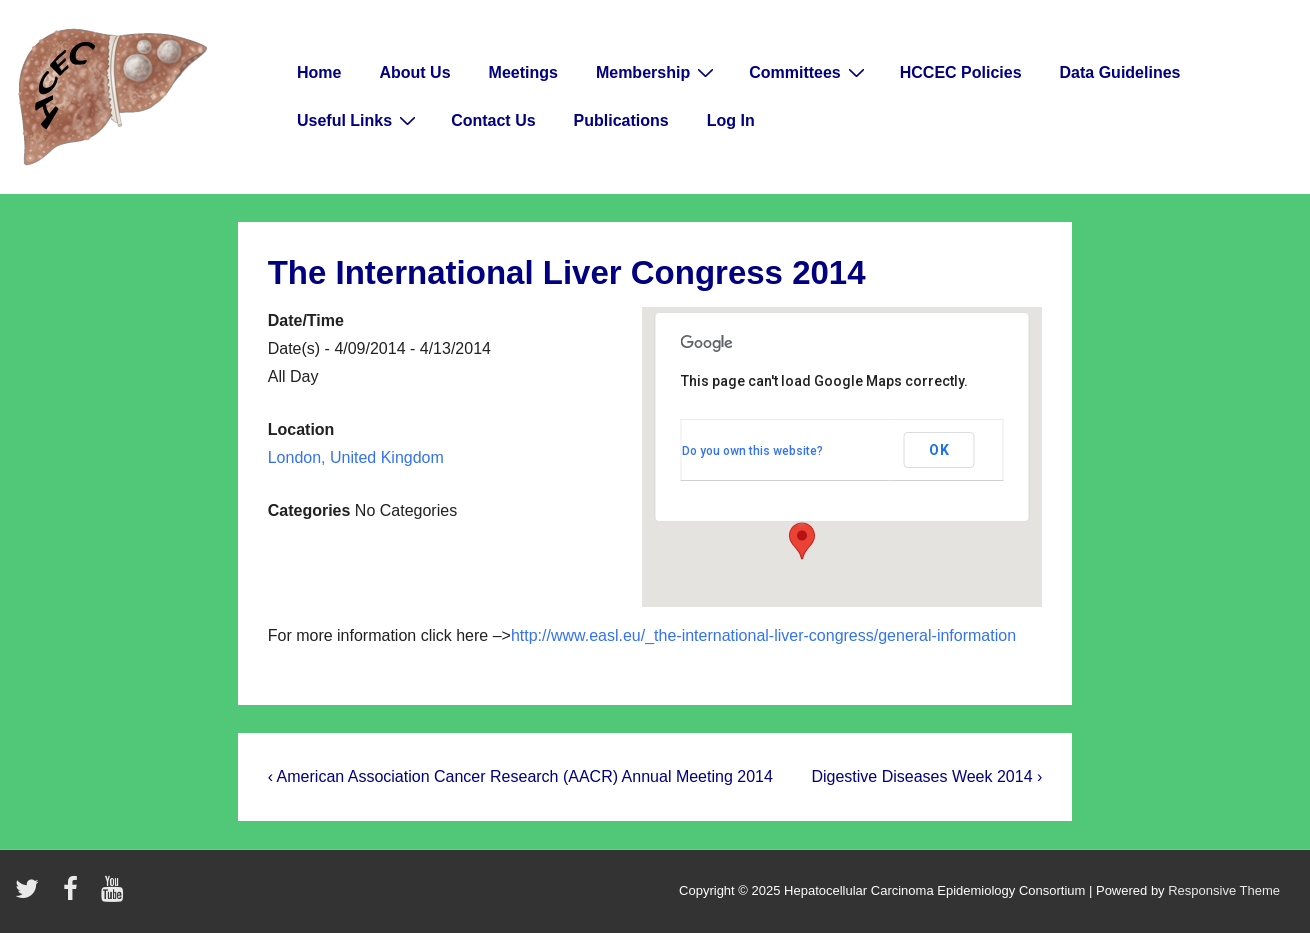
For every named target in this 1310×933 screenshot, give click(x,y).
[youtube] (114, 895)
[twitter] (31, 895)
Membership (657, 72)
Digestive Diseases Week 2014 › (926, 776)
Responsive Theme (1224, 890)
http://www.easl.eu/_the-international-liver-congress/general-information (763, 635)
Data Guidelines (1120, 72)
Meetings (523, 72)
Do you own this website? (752, 451)
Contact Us (493, 120)
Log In (731, 120)
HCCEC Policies (961, 72)
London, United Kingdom (356, 457)
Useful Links (359, 120)
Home (319, 72)
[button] (802, 541)
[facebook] (75, 895)
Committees (809, 72)
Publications (621, 120)
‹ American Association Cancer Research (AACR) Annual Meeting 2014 (520, 776)
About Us (414, 72)
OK (939, 450)
